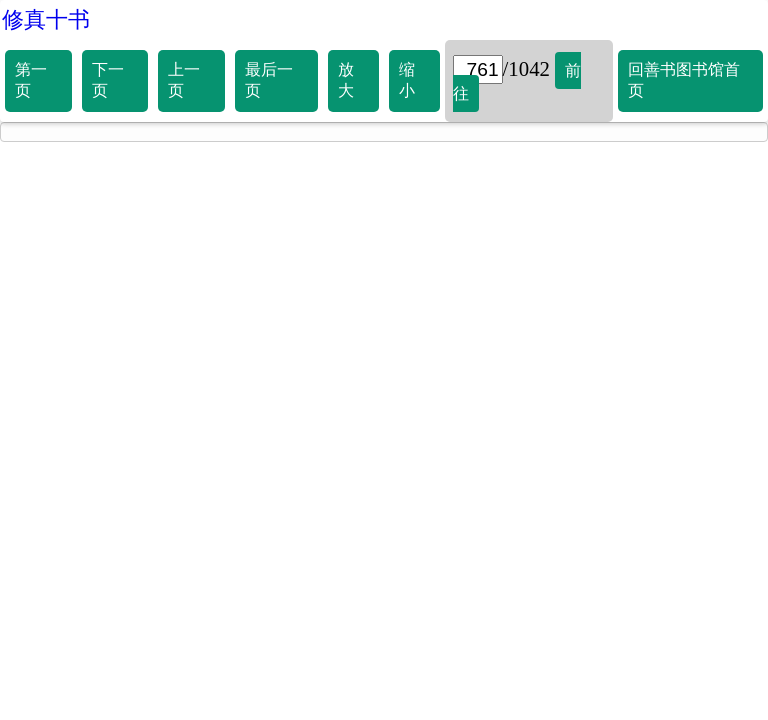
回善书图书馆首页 (684, 80)
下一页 (108, 80)
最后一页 (269, 80)
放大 (346, 80)
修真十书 (46, 19)
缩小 (407, 80)
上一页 (184, 80)
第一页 (31, 80)
